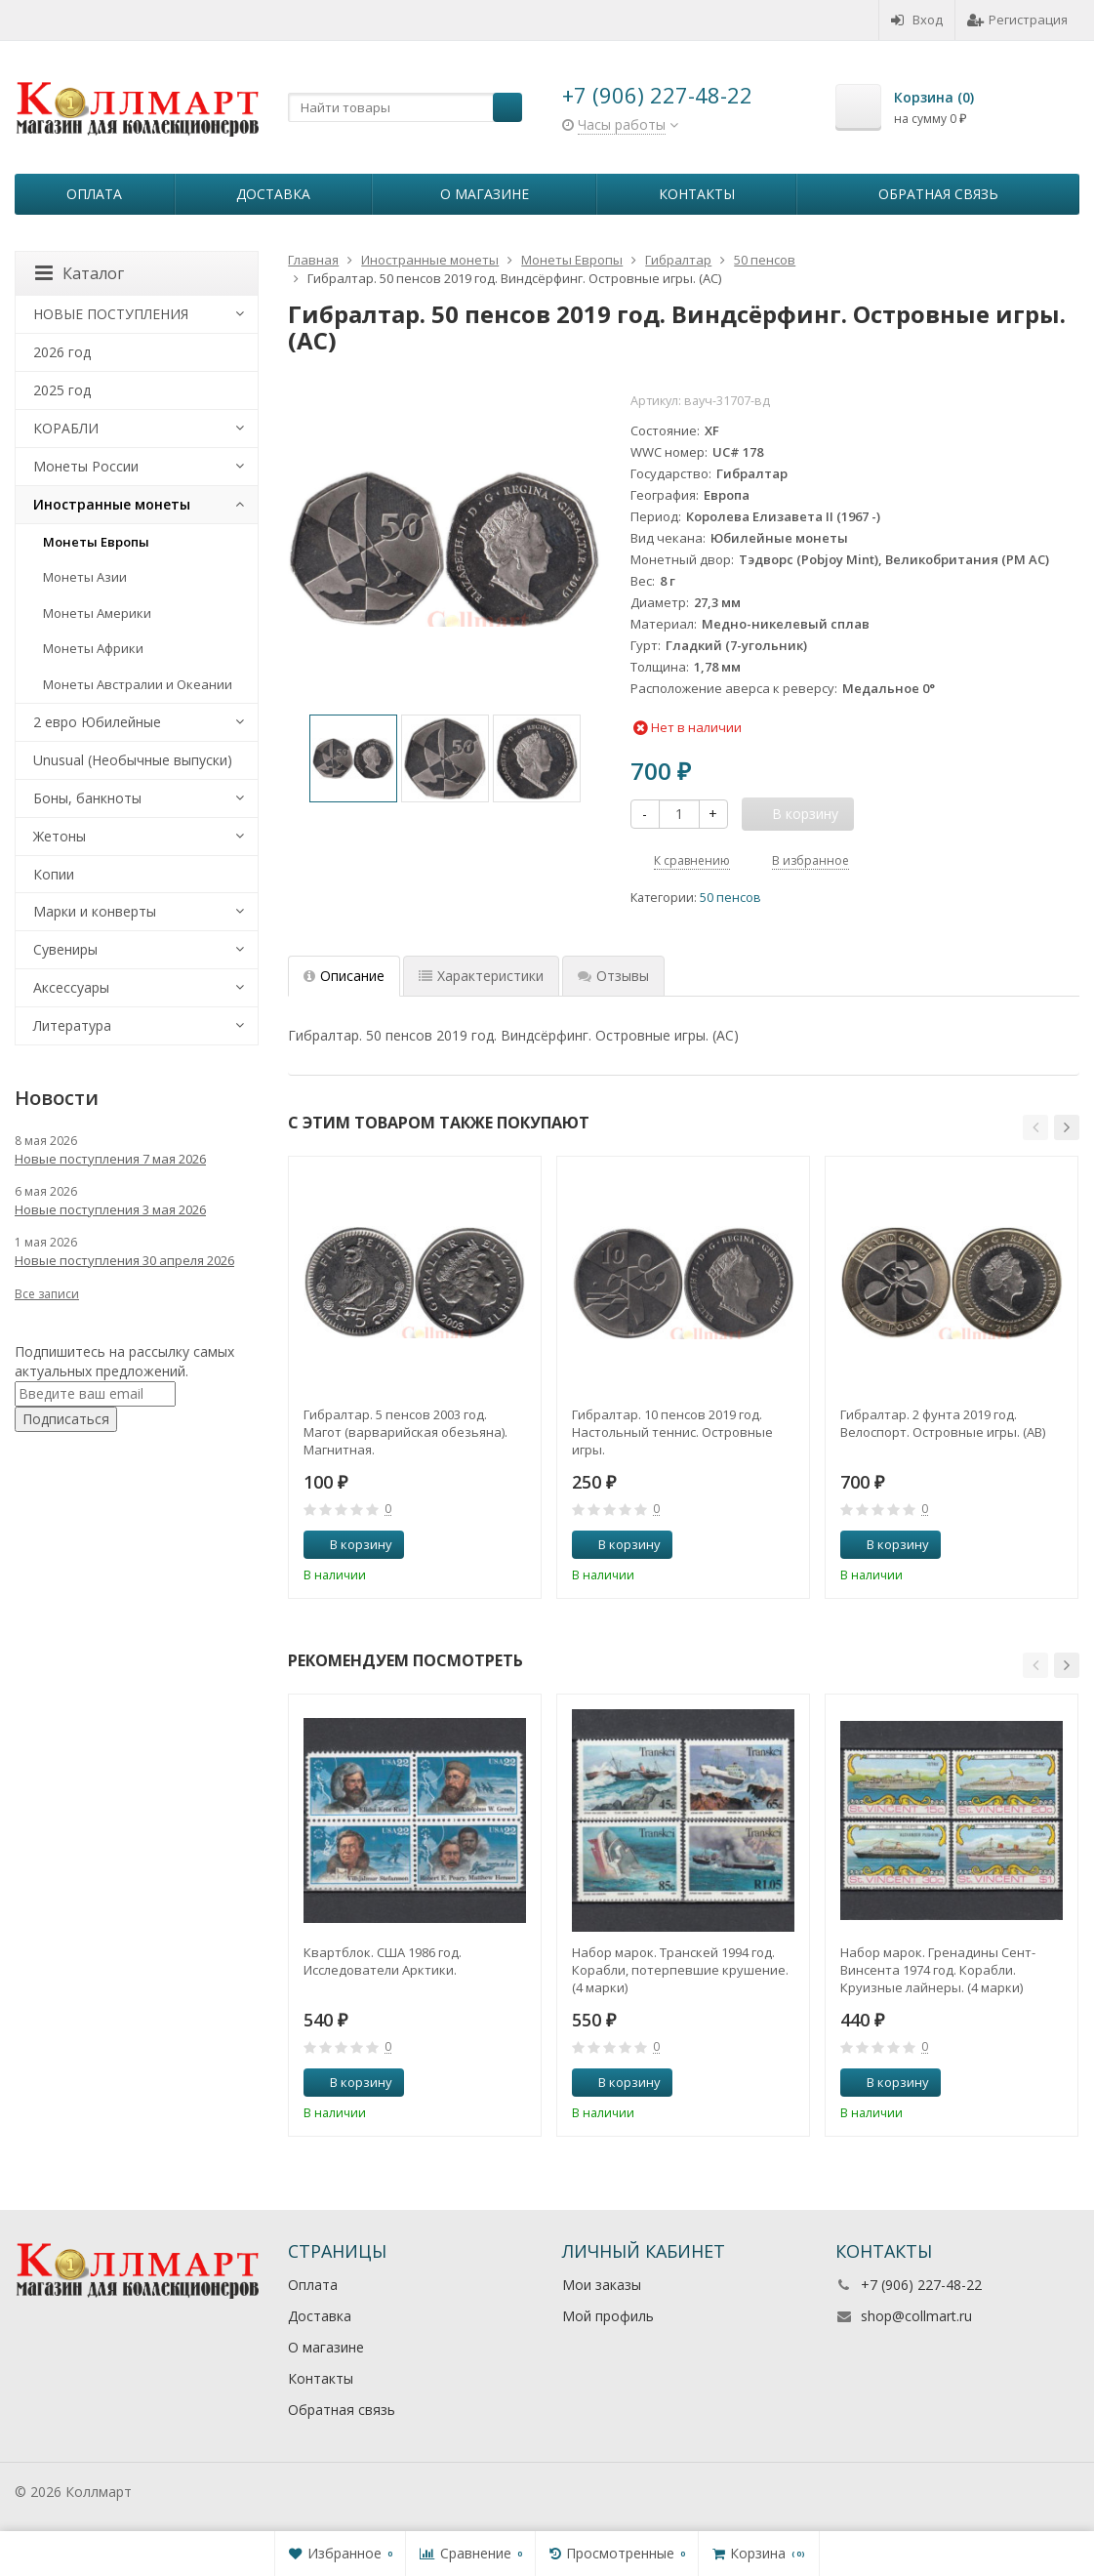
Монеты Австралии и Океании (137, 684)
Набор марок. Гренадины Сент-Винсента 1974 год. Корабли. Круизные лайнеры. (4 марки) (937, 1969)
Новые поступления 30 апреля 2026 (124, 1260)
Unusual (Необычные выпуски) (132, 760)
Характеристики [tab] (481, 975)
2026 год (62, 352)
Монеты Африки (93, 648)
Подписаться (65, 1419)
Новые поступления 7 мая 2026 (110, 1158)
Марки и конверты (94, 911)
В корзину (350, 1544)
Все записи (47, 1294)
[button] (1035, 1127)
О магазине (484, 193)
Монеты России (86, 466)
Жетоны (59, 836)
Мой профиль (608, 2316)
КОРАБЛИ (66, 428)
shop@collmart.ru (916, 2316)
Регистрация (1017, 19)
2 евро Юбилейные (97, 722)
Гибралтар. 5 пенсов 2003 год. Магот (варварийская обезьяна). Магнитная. (405, 1432)
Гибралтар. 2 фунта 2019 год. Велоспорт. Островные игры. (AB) (942, 1423)
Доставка (273, 193)
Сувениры (65, 949)
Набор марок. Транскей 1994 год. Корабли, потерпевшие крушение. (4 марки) (680, 1969)
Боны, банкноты (87, 798)
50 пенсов (730, 897)
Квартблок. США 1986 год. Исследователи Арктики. (383, 1961)
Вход (917, 19)
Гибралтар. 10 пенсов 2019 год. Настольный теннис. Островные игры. (672, 1432)
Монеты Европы (96, 542)
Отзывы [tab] (613, 975)
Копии (53, 874)
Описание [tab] (344, 975)
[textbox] (405, 107)
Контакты (697, 193)
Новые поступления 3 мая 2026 (110, 1209)
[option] (353, 758)
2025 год (62, 390)
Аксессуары (71, 987)
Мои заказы (601, 2284)
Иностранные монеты (111, 504)
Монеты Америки (97, 613)
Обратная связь (938, 193)
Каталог (79, 273)
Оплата (94, 193)
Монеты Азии (85, 577)
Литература (72, 1025)
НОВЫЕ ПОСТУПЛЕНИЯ (110, 314)
